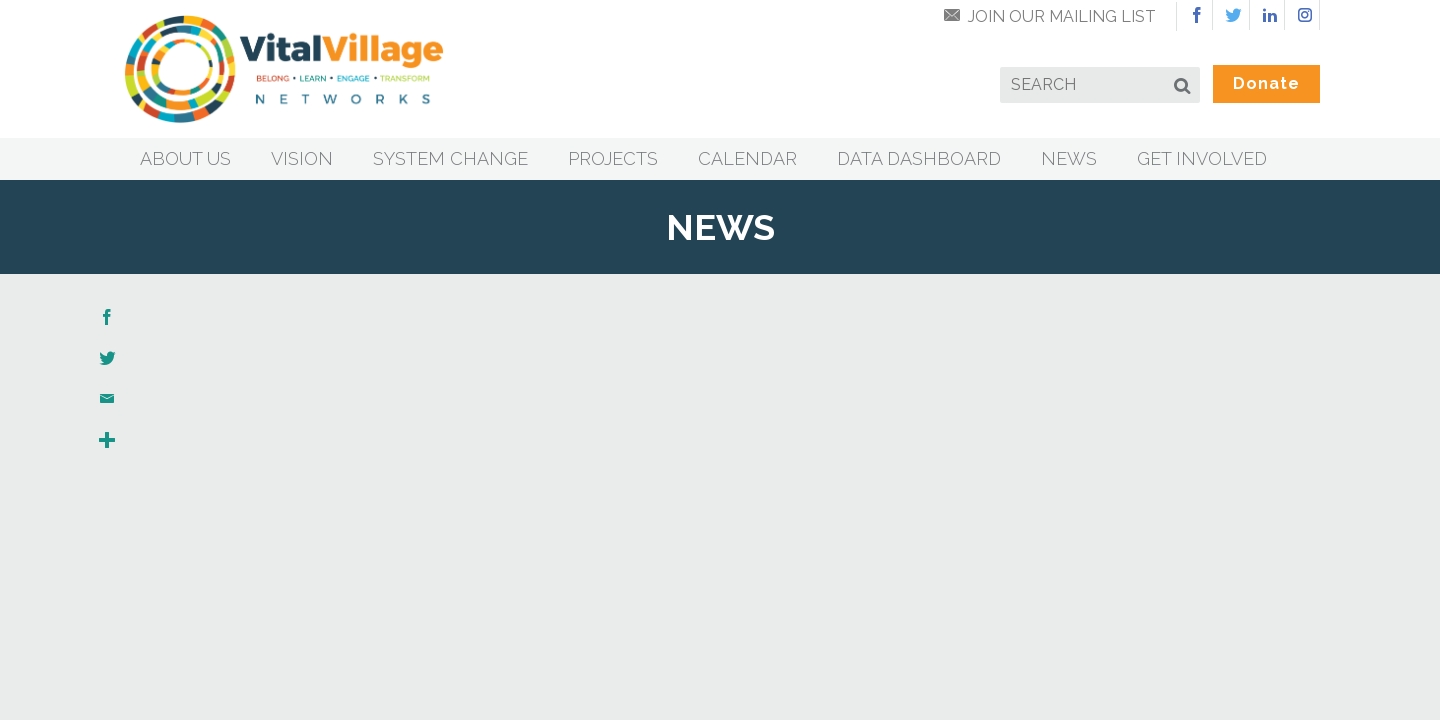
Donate (1266, 83)
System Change (450, 158)
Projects (613, 158)
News (1069, 158)
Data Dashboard (919, 158)
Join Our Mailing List (1062, 16)
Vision (302, 158)
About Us (185, 158)
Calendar (747, 158)
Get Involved (1202, 158)
